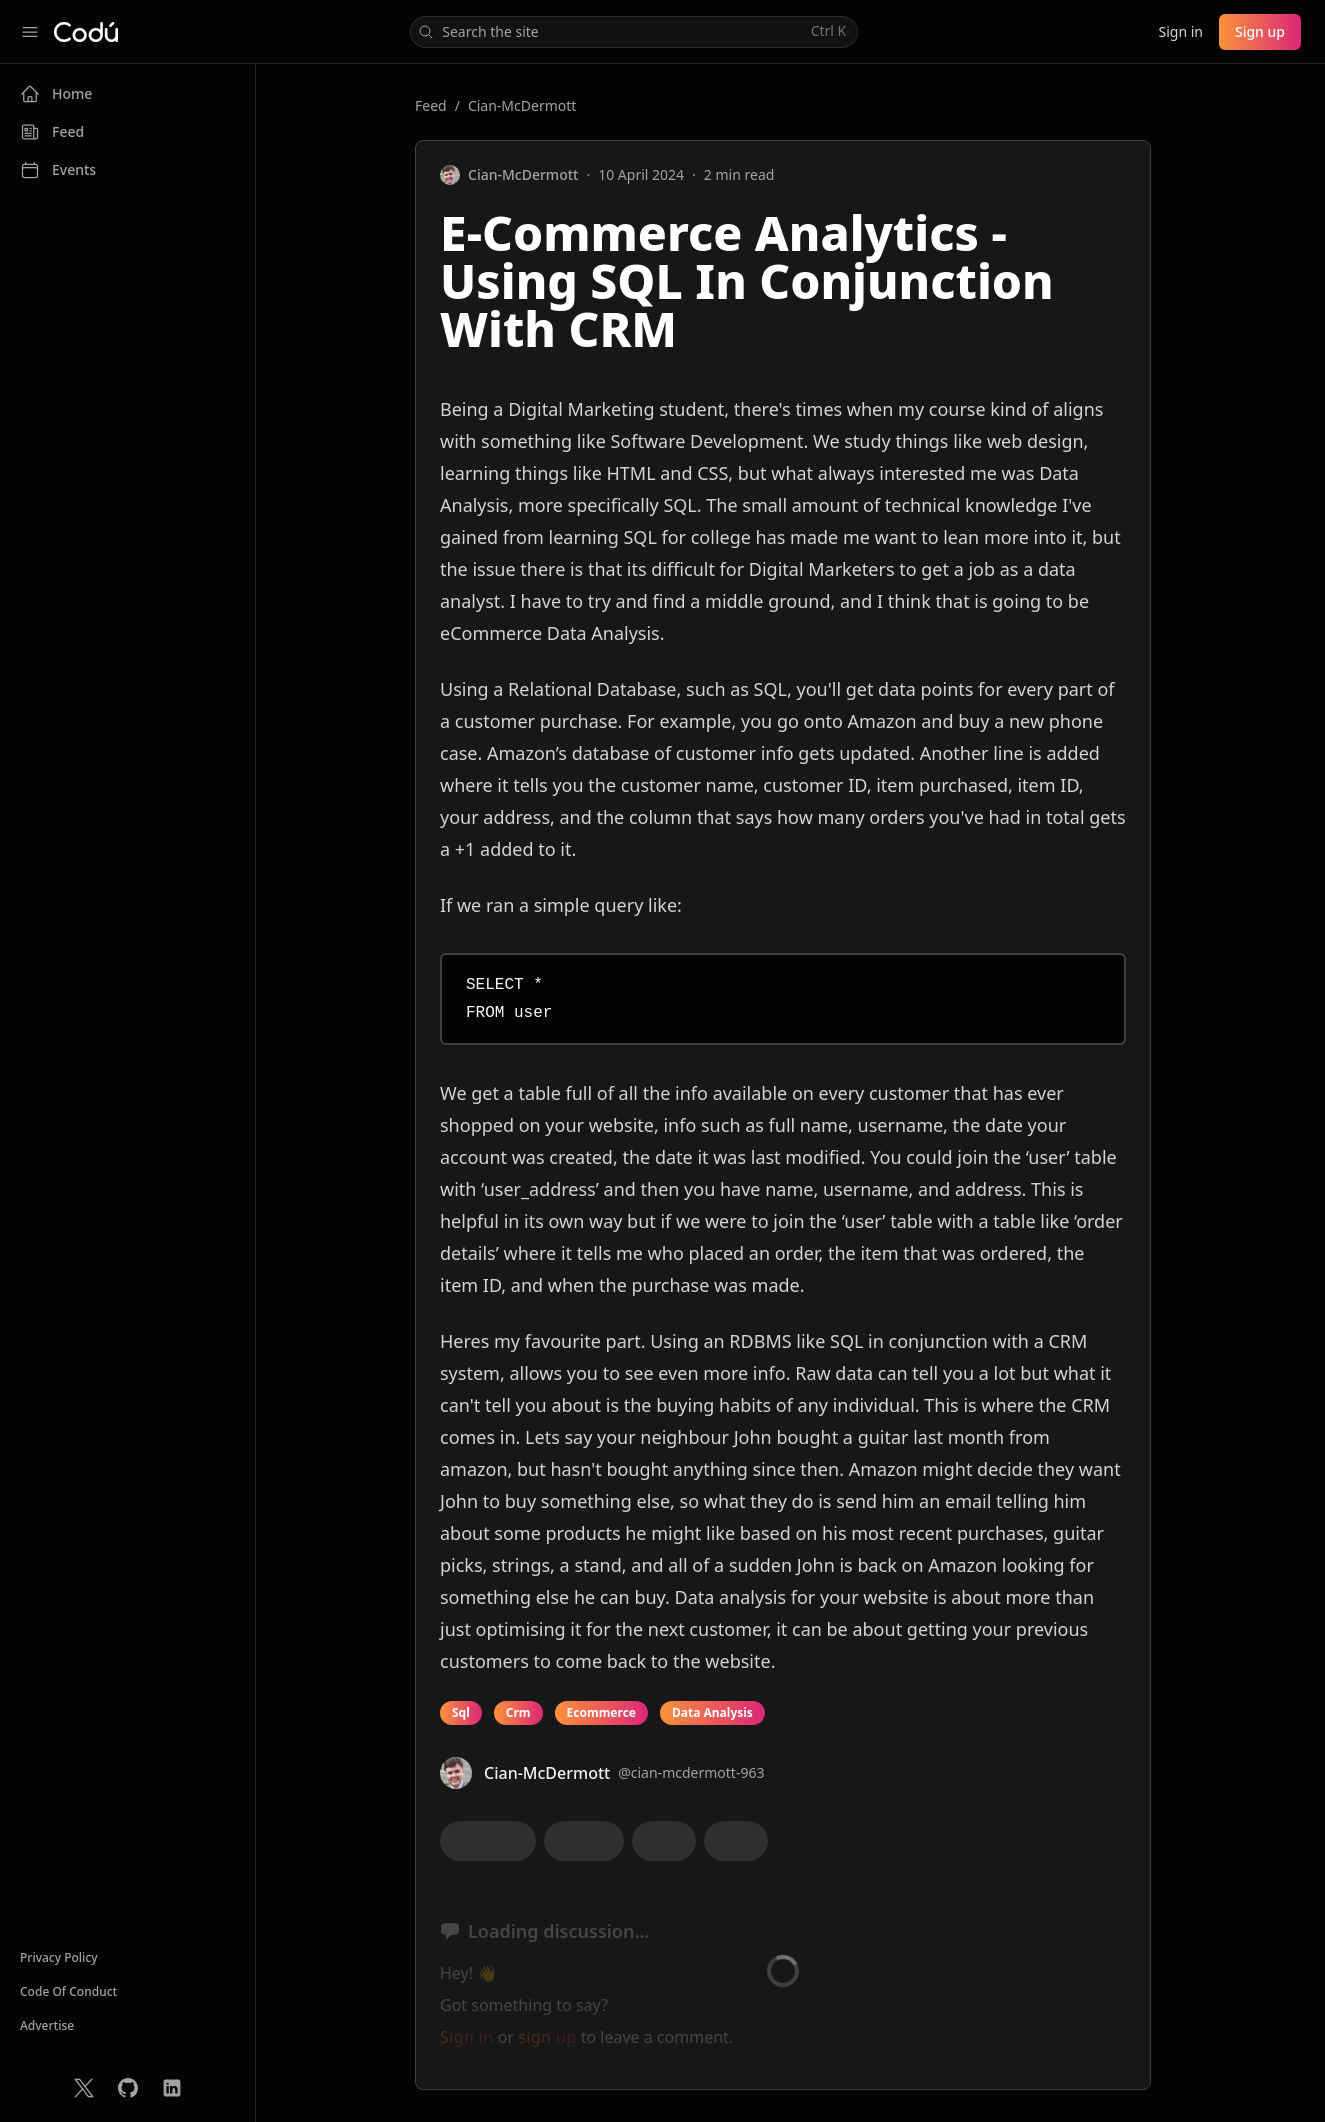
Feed (431, 105)
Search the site (632, 31)
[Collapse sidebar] (30, 32)
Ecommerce (601, 1712)
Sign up (1260, 31)
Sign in (1180, 31)
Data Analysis (712, 1712)
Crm (518, 1712)
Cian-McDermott (522, 105)
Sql (461, 1712)
